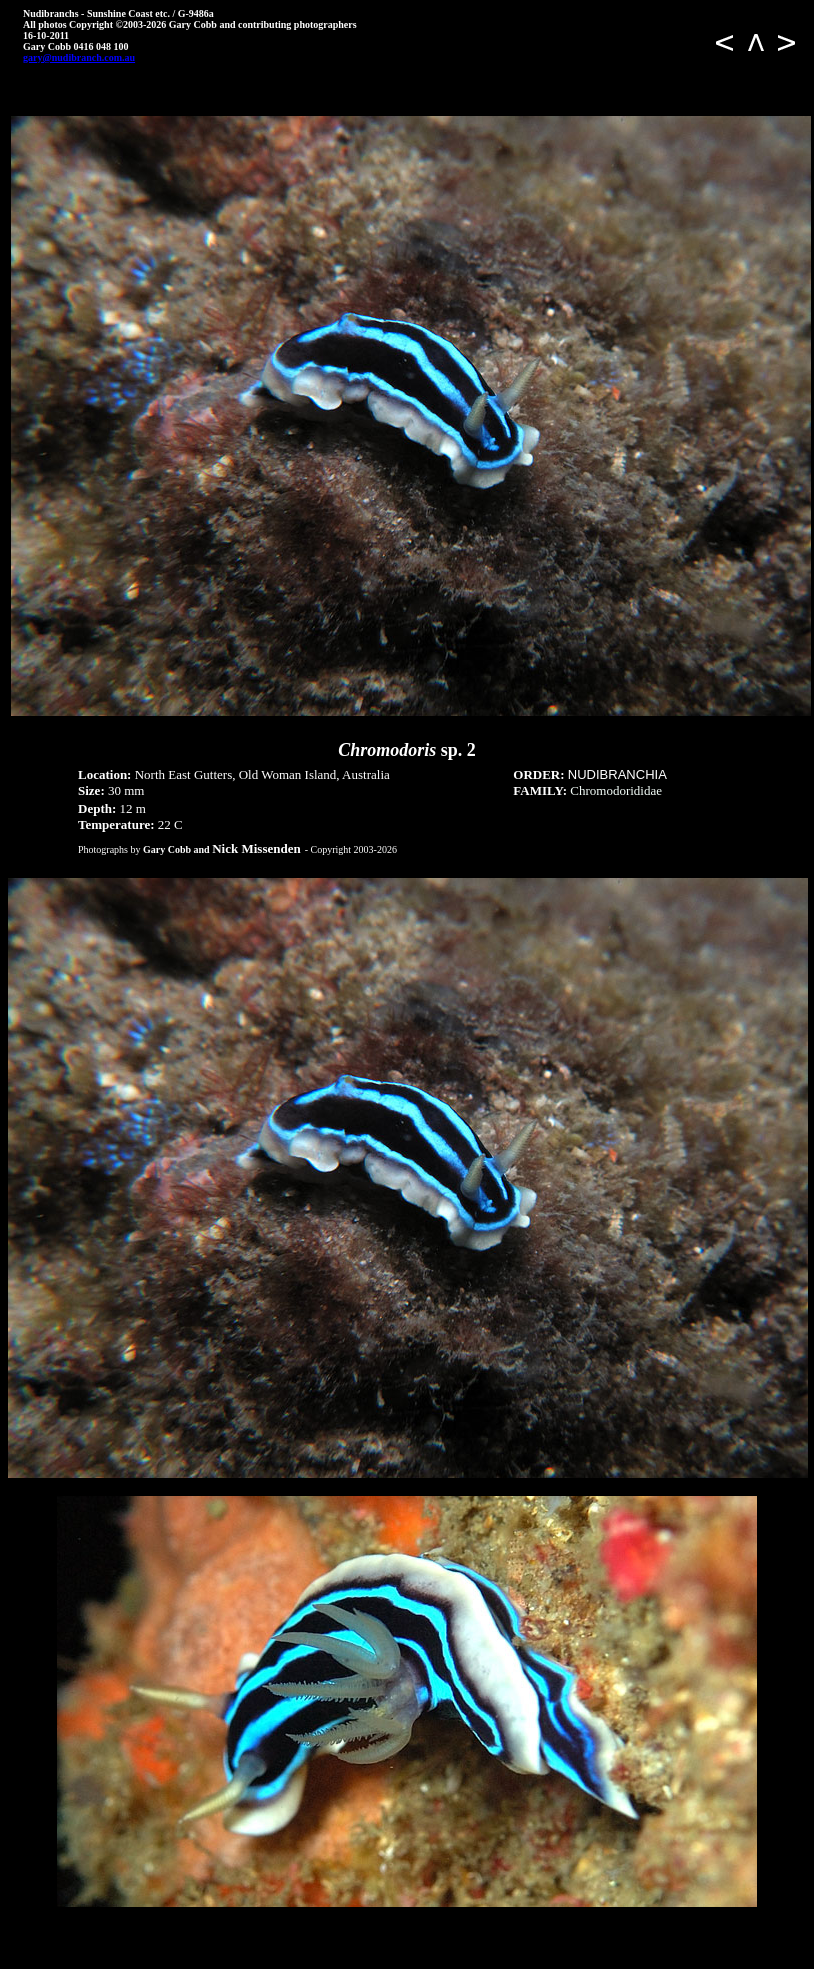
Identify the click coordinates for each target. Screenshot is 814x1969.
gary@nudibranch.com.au (79, 57)
